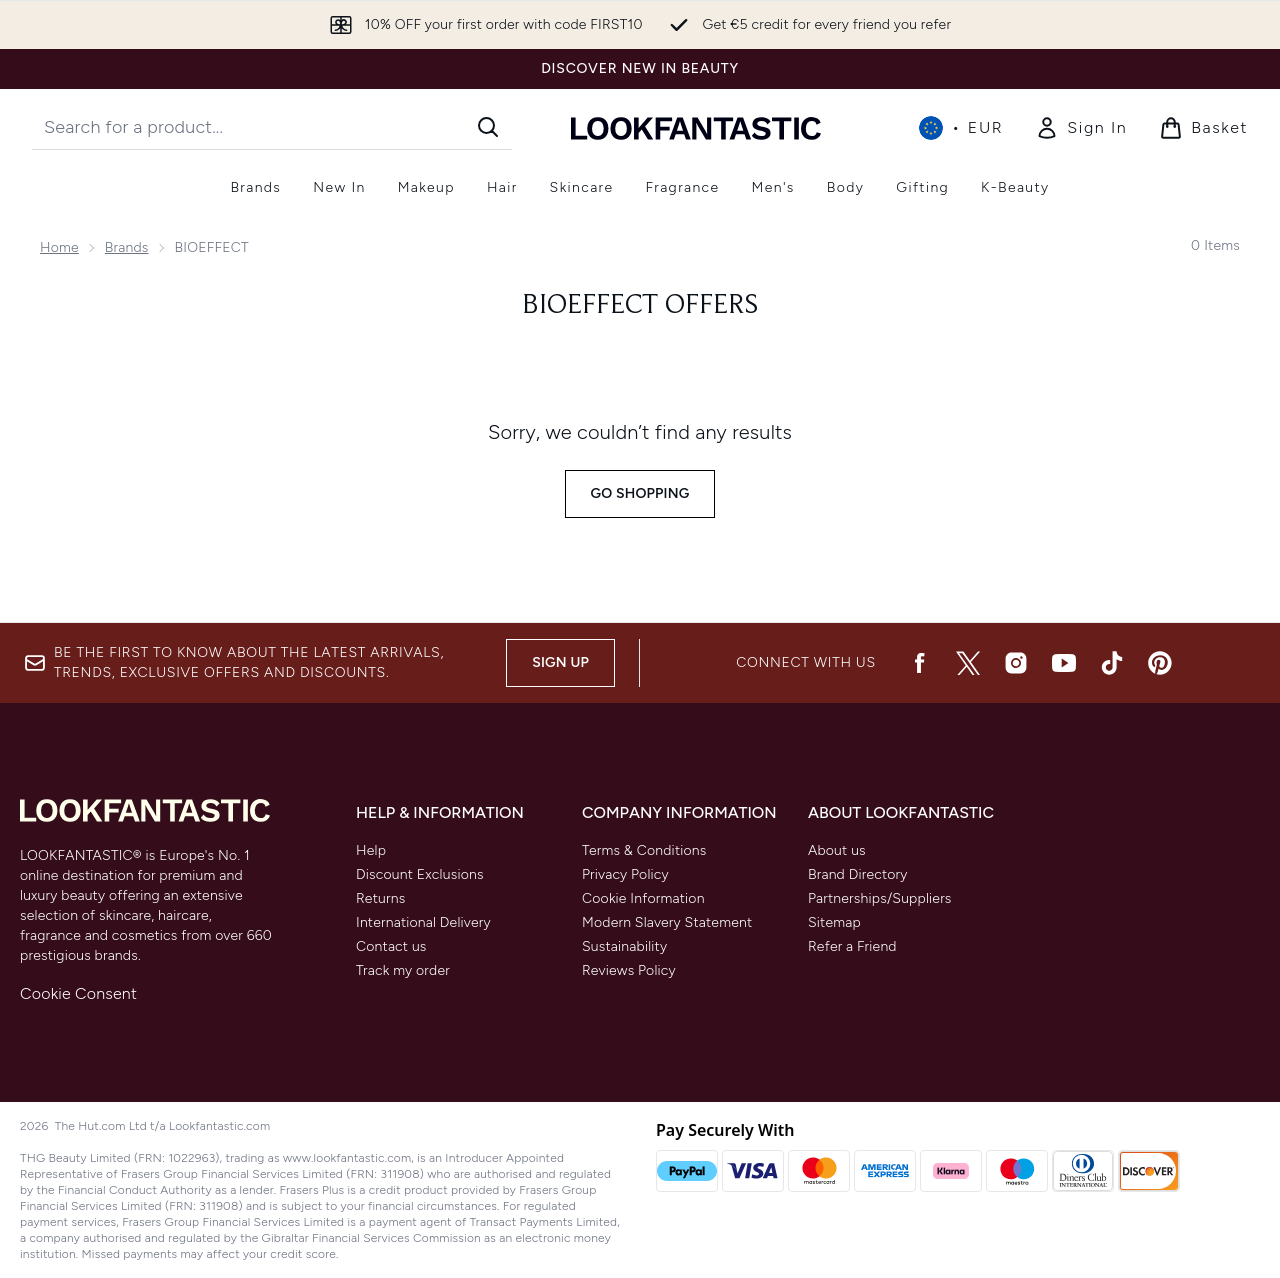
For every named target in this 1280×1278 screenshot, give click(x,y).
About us (837, 850)
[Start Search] (488, 127)
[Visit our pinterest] (1160, 663)
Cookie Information (643, 898)
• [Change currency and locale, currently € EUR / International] (961, 128)
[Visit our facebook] (920, 663)
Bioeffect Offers (640, 306)
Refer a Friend (852, 946)
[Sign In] (1081, 128)
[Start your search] (272, 127)
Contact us (391, 946)
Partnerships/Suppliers (880, 898)
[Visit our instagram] (1016, 663)
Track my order (403, 970)
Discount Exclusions (420, 874)
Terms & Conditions (644, 850)
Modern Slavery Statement (667, 922)
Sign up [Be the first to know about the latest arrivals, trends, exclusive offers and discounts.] (560, 662)
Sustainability (624, 946)
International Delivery (423, 922)
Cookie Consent (78, 993)
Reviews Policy (629, 970)
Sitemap (834, 922)
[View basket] (1203, 128)
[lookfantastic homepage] (696, 127)
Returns (380, 898)
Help (371, 850)
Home (59, 247)
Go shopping (640, 493)
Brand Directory (858, 874)
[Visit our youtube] (1064, 663)
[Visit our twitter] (968, 663)
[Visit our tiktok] (1112, 663)
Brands (127, 247)
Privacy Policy (625, 874)
